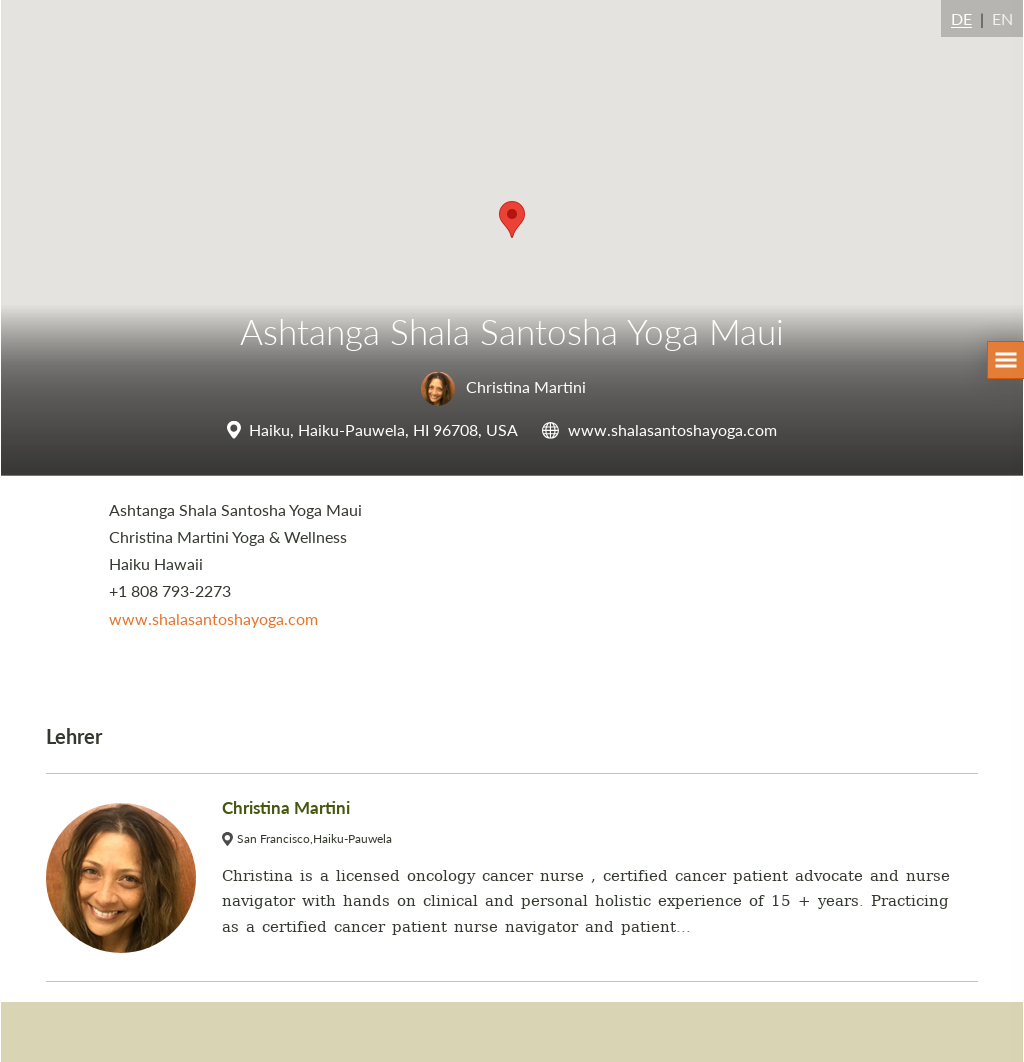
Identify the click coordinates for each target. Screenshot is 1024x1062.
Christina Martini (503, 386)
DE (961, 18)
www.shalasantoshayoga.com (672, 429)
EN (1002, 18)
